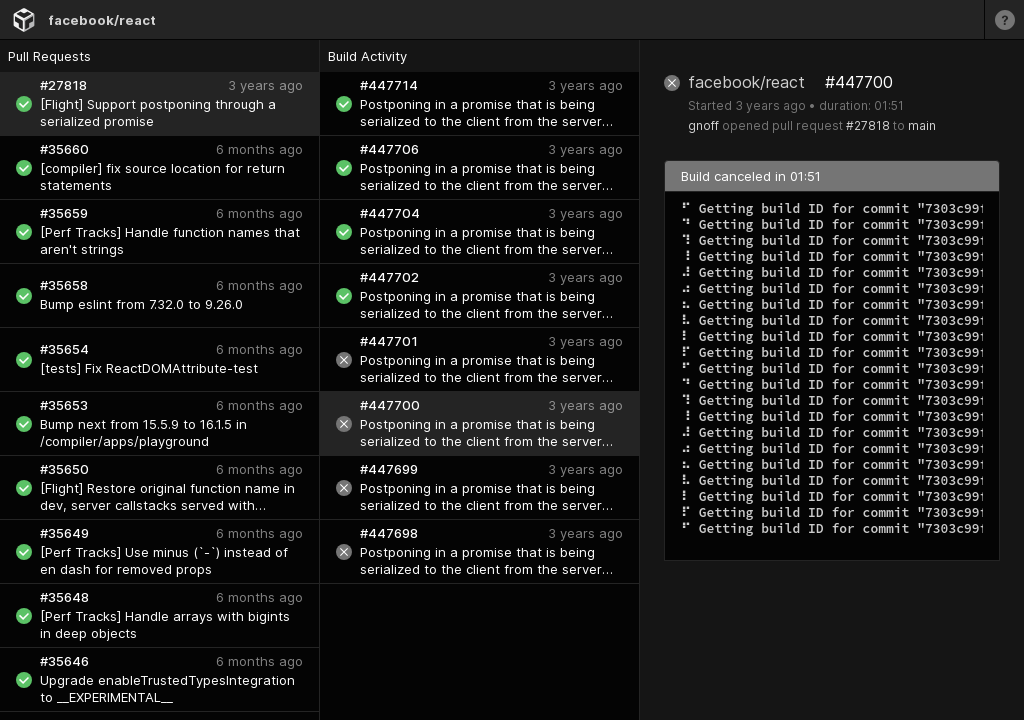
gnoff (703, 125)
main (922, 125)
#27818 (868, 125)
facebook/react (102, 20)
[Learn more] (1004, 19)
